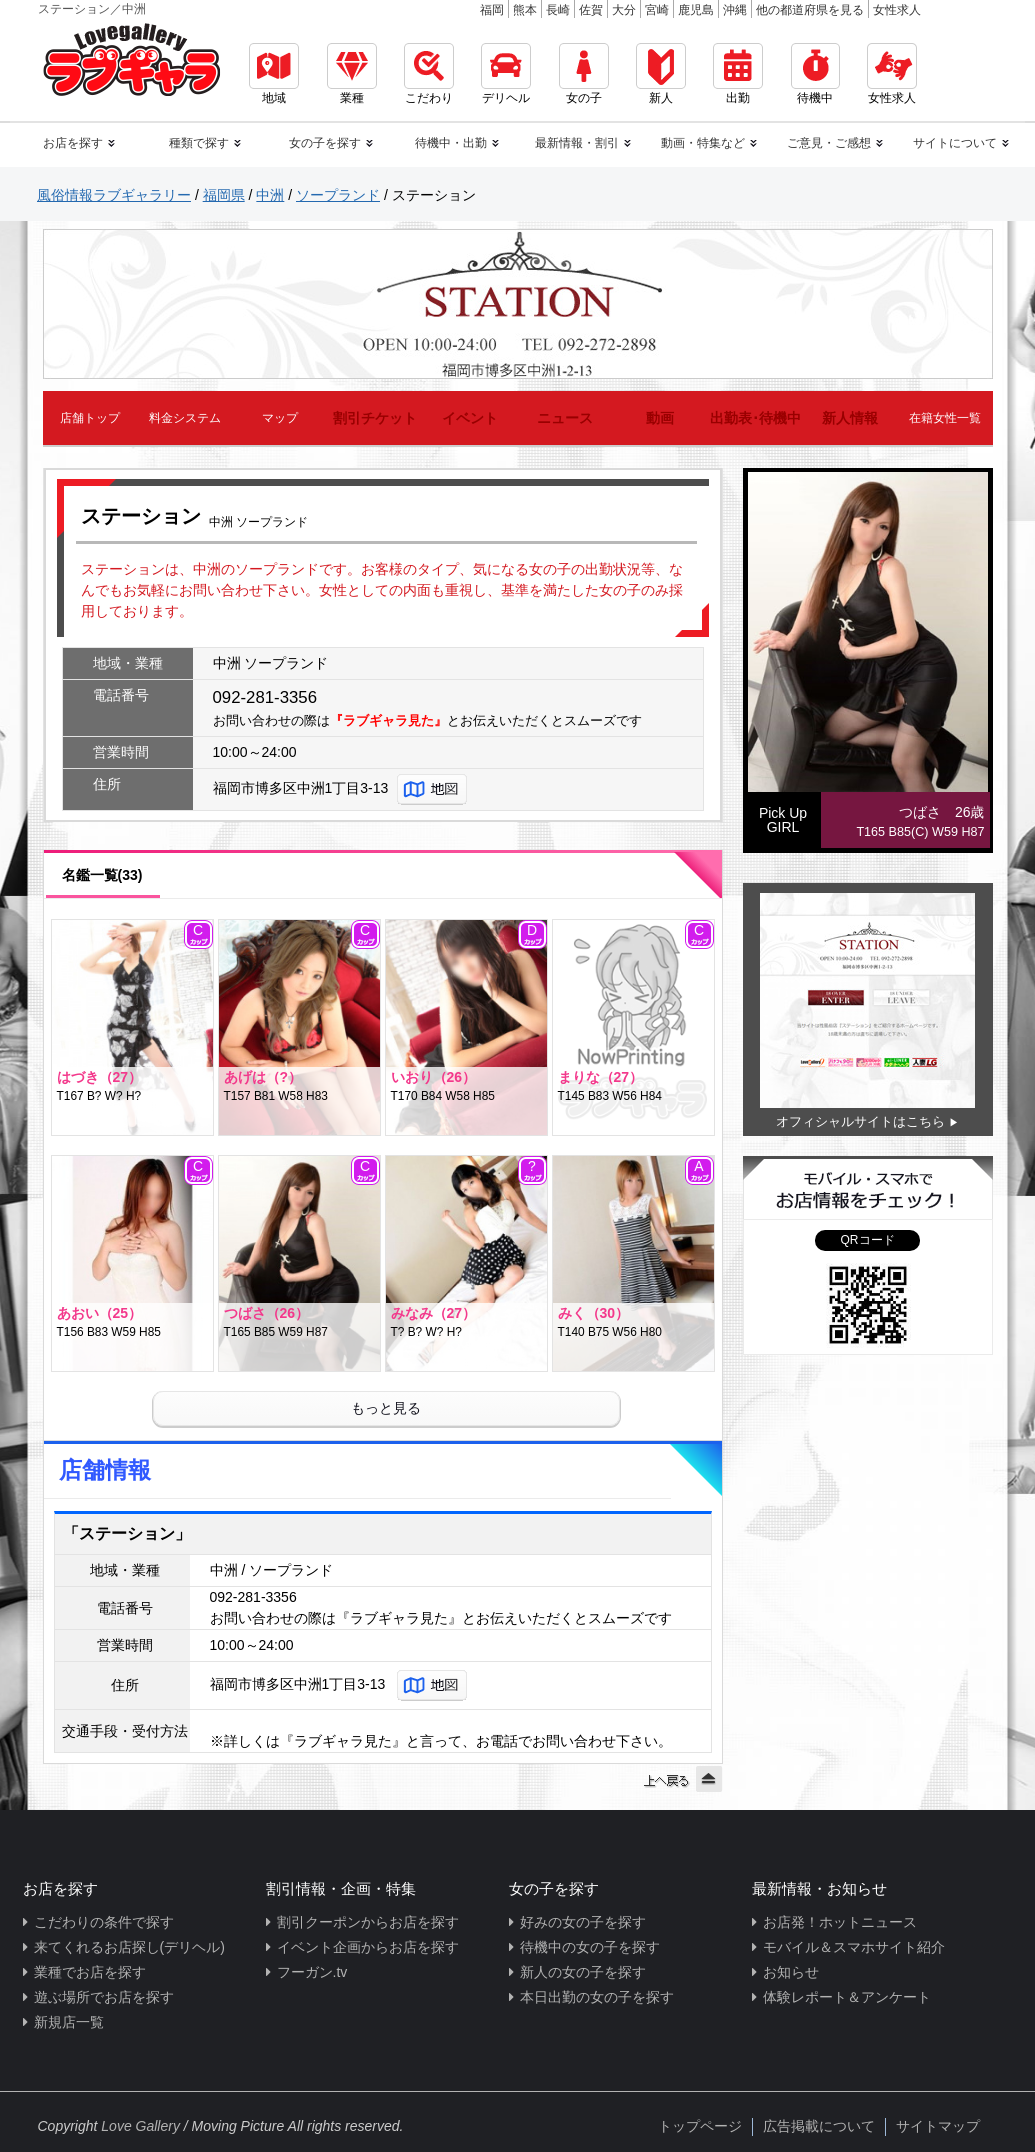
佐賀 (591, 10)
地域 (274, 74)
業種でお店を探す (90, 1972)
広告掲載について (819, 2126)
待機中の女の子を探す (590, 1947)
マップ (280, 418)
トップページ (700, 2126)
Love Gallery (140, 2126)
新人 (661, 74)
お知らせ (791, 1972)
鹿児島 (696, 10)
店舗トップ (90, 418)
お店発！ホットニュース (840, 1922)
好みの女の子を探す (583, 1922)
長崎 (558, 10)
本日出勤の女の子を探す (597, 1997)
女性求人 (897, 10)
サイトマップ (938, 2126)
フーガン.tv (312, 1972)
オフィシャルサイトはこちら (860, 1121)
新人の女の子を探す (583, 1972)
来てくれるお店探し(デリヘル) (129, 1947)
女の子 (584, 74)
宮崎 (657, 10)
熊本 (525, 10)
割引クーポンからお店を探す (368, 1922)
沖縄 (735, 10)
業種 (352, 74)
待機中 (815, 74)
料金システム (185, 418)
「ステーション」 (127, 1533)
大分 (624, 10)
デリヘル (506, 74)
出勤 (738, 74)
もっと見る (386, 1408)
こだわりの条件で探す (104, 1922)
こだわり (429, 74)
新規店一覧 (69, 2022)
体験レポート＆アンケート (847, 1997)
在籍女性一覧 (945, 418)
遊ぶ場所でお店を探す (104, 1997)
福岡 (492, 10)
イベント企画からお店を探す (368, 1947)
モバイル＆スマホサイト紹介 (854, 1947)
